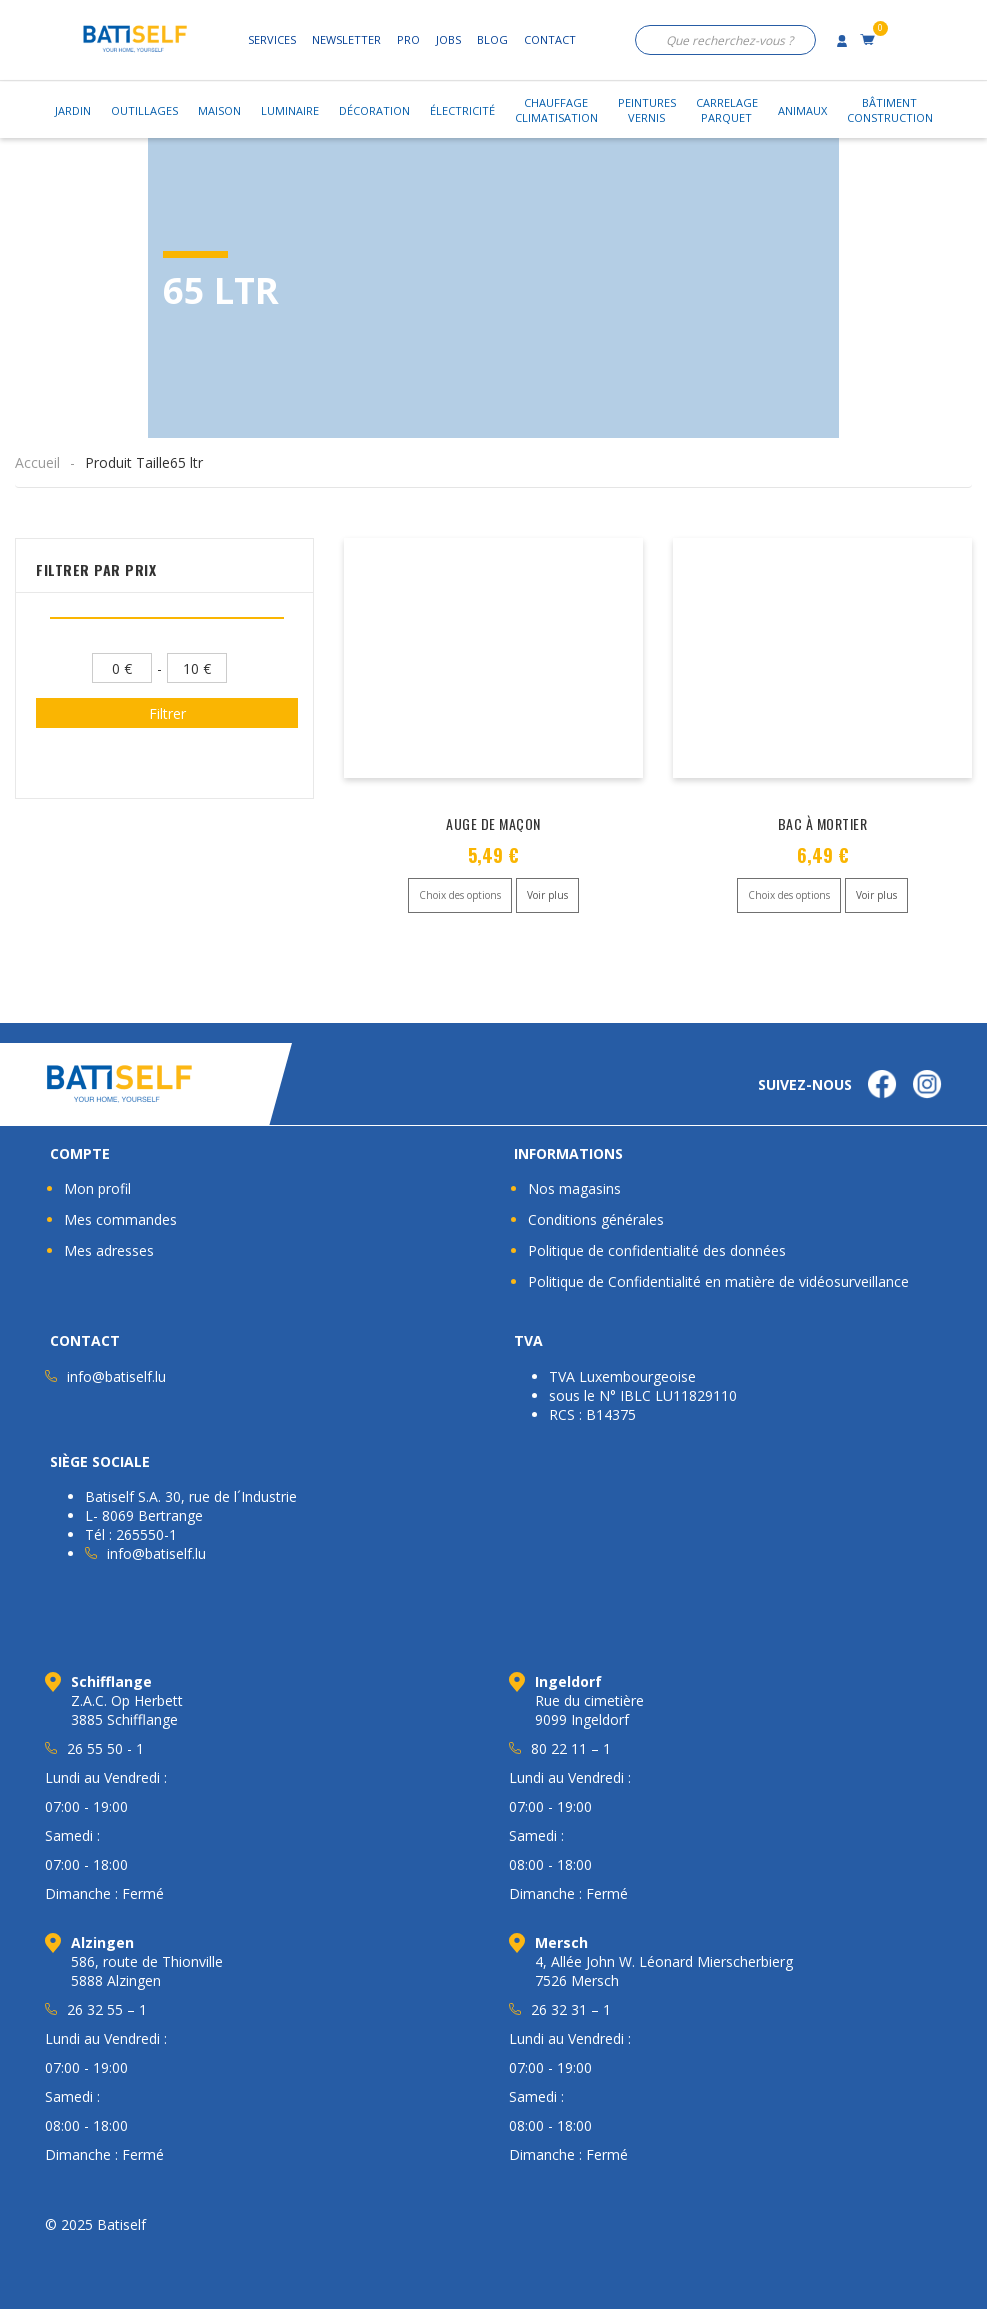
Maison (219, 110)
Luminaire (290, 110)
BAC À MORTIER (823, 823)
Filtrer (167, 713)
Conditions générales (596, 1219)
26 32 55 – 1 (107, 2009)
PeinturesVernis (647, 110)
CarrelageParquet (727, 110)
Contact (550, 39)
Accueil (37, 462)
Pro (408, 39)
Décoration (374, 110)
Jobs (448, 39)
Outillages (144, 110)
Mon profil (97, 1188)
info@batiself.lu (116, 1376)
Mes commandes (120, 1219)
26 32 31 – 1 (571, 2009)
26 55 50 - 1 (105, 1748)
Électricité (462, 110)
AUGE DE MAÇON (493, 823)
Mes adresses (109, 1250)
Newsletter (346, 39)
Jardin (73, 110)
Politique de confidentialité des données (657, 1250)
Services (272, 39)
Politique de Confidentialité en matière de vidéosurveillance (718, 1281)
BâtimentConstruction (890, 110)
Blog (492, 39)
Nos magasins (574, 1188)
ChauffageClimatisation (556, 110)
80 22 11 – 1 (571, 1748)
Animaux (802, 110)
